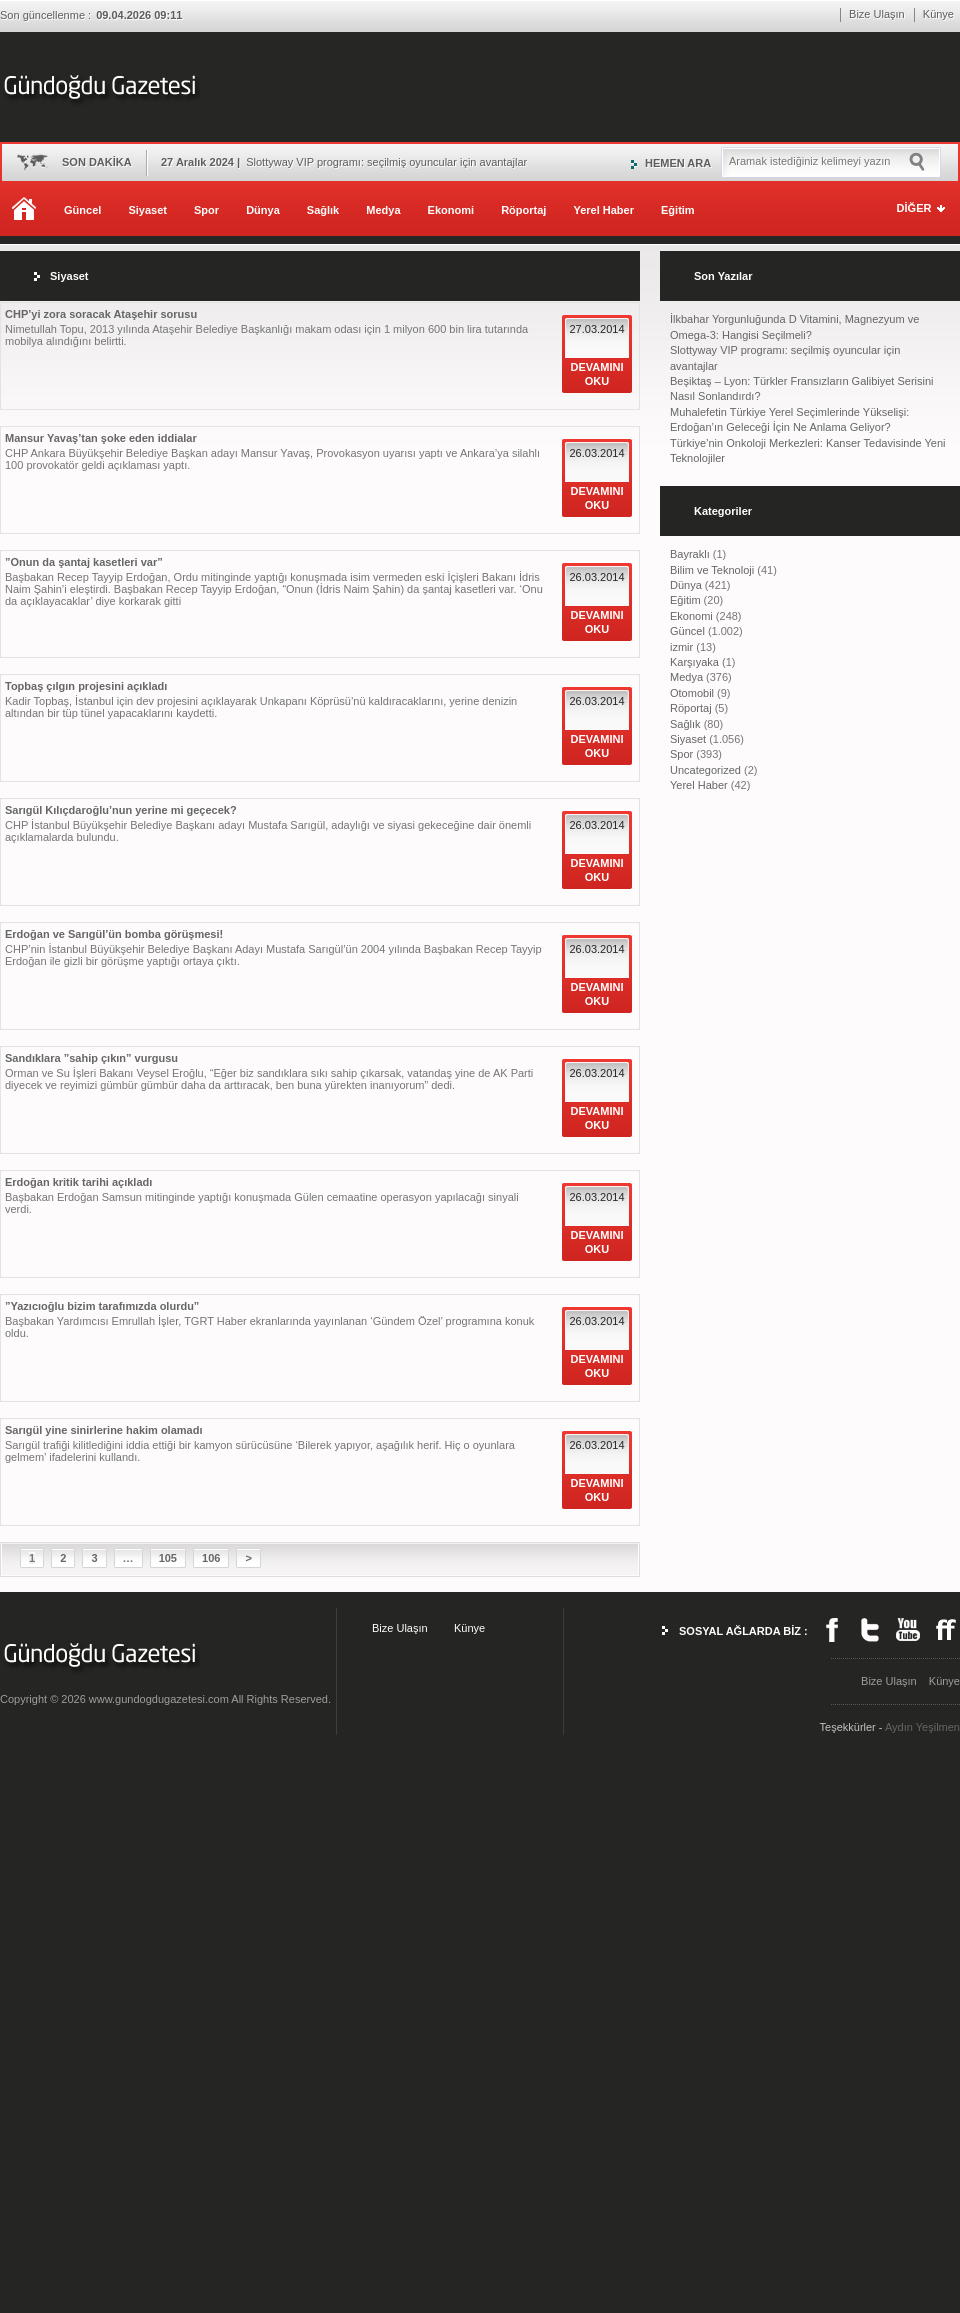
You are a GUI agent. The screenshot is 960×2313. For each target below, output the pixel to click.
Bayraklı (690, 554)
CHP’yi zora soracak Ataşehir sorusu (101, 314)
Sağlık (323, 210)
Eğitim (678, 210)
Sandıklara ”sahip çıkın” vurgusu (91, 1058)
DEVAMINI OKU (597, 374)
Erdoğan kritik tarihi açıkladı (78, 1182)
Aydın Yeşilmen (922, 1727)
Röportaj (523, 210)
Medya (383, 210)
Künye (938, 14)
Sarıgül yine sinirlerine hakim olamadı (103, 1430)
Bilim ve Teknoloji (712, 570)
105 (168, 1558)
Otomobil (692, 693)
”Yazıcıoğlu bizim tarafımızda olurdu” (102, 1306)
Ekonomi (451, 210)
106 (211, 1558)
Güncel (82, 210)
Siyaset (147, 210)
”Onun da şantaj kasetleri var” (84, 562)
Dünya (263, 210)
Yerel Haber (603, 210)
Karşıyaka (694, 662)
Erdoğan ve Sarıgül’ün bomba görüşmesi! (114, 934)
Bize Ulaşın (877, 14)
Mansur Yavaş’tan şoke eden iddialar (101, 438)
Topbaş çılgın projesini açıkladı (86, 686)
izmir (681, 647)
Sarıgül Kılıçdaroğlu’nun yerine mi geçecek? (121, 810)
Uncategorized (705, 770)
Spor (206, 210)
